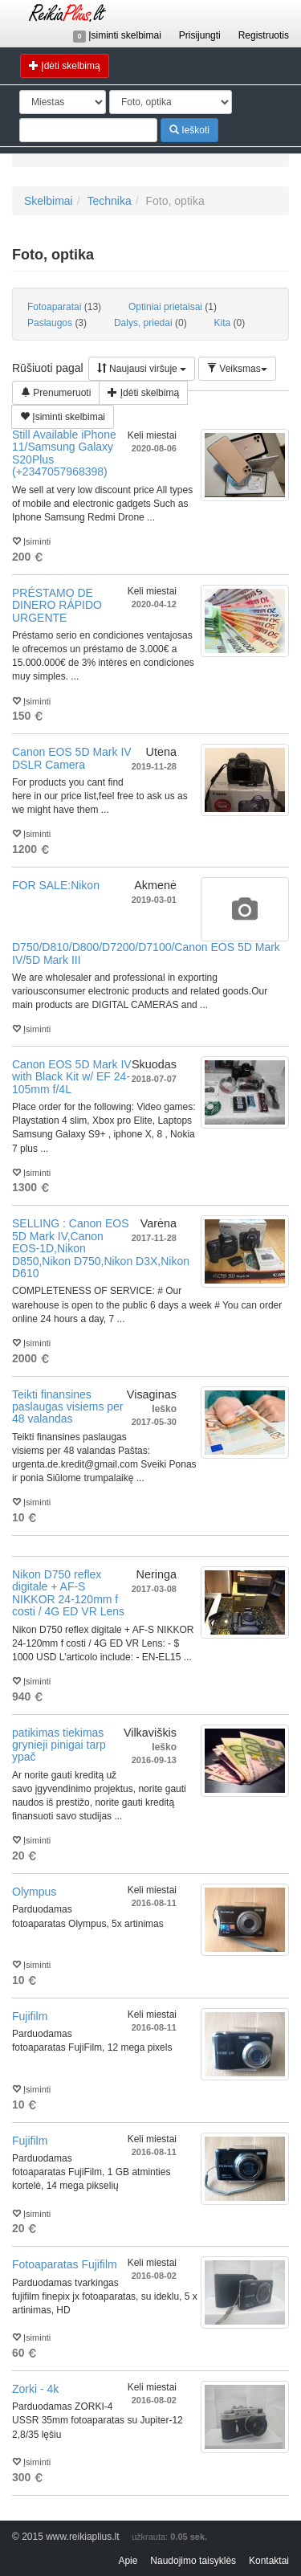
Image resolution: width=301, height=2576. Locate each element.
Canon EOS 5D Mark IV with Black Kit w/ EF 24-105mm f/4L (72, 1077)
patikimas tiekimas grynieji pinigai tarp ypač (59, 1745)
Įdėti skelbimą (64, 65)
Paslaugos (57, 323)
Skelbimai (48, 200)
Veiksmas (237, 368)
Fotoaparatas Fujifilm (64, 2264)
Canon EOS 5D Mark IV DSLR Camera (72, 757)
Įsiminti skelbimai (117, 35)
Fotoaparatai (64, 306)
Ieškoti (189, 130)
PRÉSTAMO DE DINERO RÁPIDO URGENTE (57, 605)
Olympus (34, 1891)
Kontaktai (269, 2560)
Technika (109, 200)
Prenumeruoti (56, 392)
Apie (127, 2560)
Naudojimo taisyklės (193, 2560)
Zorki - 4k (35, 2388)
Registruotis (263, 35)
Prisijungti (200, 35)
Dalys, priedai (150, 323)
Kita (230, 323)
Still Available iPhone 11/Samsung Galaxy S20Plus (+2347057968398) (64, 453)
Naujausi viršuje (141, 368)
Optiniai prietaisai (172, 306)
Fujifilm (29, 2016)
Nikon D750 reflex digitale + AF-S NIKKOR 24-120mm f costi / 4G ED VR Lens (68, 1593)
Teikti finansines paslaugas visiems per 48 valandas (68, 1407)
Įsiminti (31, 539)
